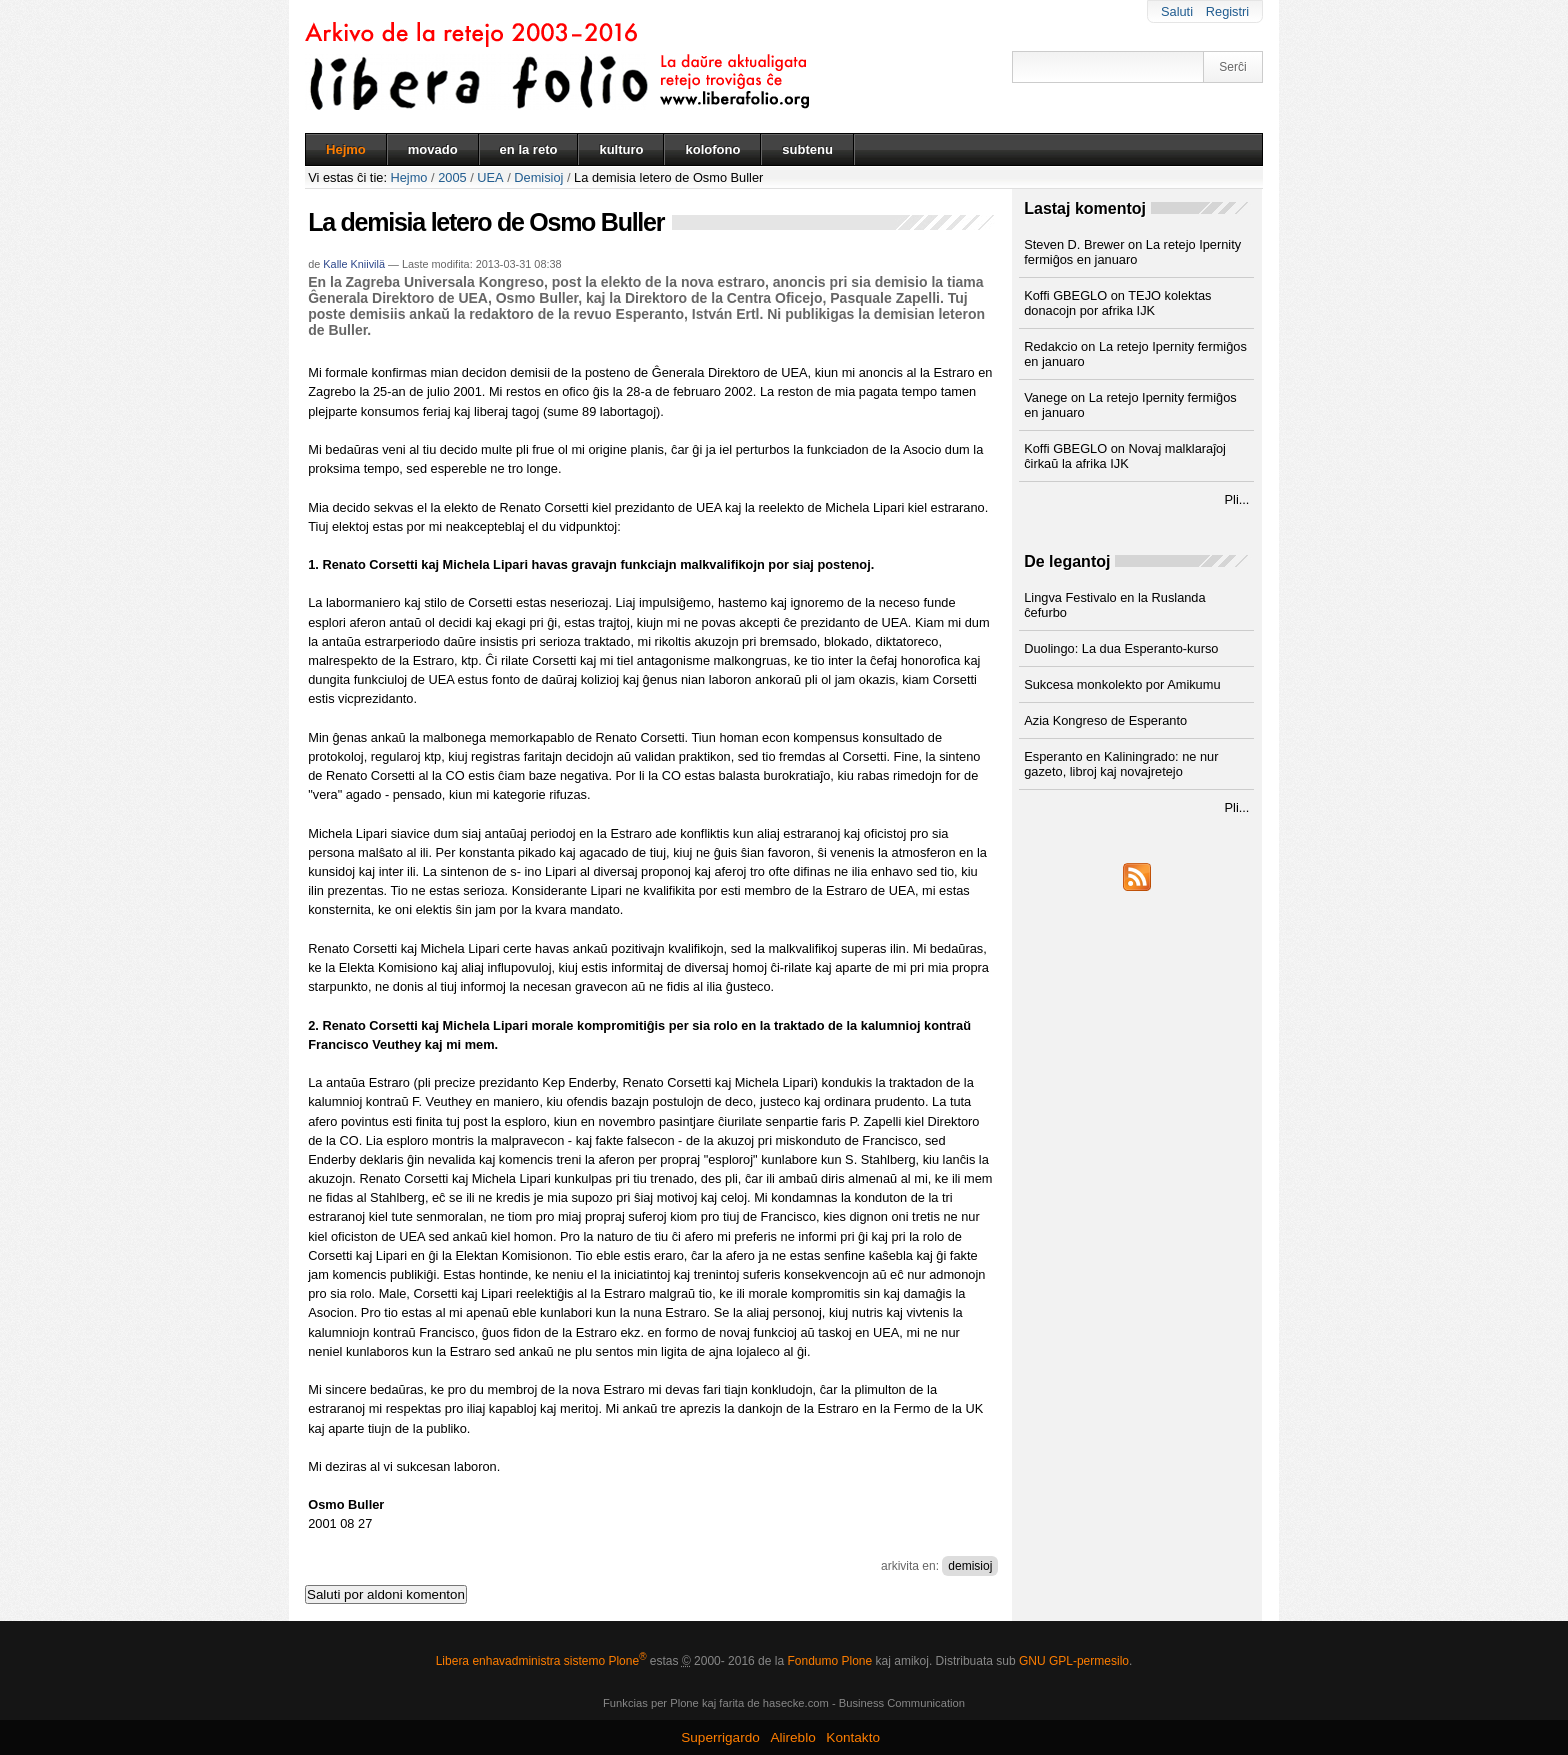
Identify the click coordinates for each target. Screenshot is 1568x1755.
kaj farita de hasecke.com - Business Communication (833, 1703)
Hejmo (346, 149)
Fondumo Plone (829, 1661)
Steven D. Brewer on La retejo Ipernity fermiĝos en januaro (1132, 252)
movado (433, 149)
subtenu (807, 149)
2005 (452, 177)
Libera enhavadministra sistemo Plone (541, 1661)
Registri (1227, 11)
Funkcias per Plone (651, 1703)
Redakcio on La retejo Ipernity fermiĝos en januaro (1135, 354)
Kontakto (853, 1737)
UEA (490, 177)
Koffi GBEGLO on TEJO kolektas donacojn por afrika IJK (1117, 303)
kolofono (712, 149)
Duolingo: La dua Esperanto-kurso (1121, 648)
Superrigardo (720, 1737)
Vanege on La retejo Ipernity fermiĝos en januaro (1130, 405)
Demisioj (538, 177)
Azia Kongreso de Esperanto (1105, 720)
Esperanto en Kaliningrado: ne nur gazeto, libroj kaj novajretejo (1121, 764)
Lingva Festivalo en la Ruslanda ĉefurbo (1114, 605)
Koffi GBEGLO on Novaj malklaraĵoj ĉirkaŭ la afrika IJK (1125, 456)
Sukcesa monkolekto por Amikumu (1122, 684)
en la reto (529, 149)
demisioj (970, 1566)
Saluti (1177, 11)
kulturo (621, 149)
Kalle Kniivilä (354, 264)
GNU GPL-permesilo (1074, 1661)
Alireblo (792, 1737)
